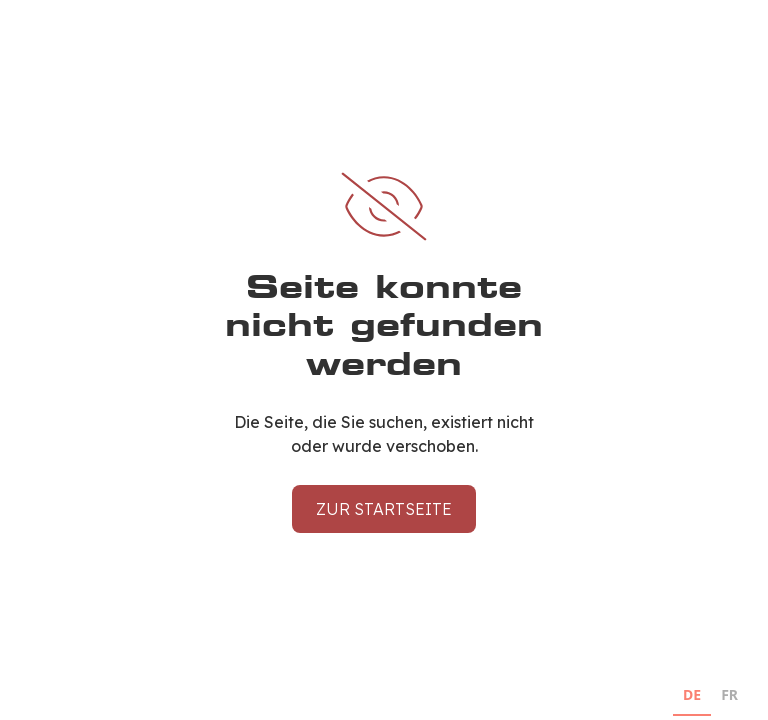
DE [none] (692, 694)
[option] (729, 697)
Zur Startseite (384, 509)
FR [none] (729, 694)
